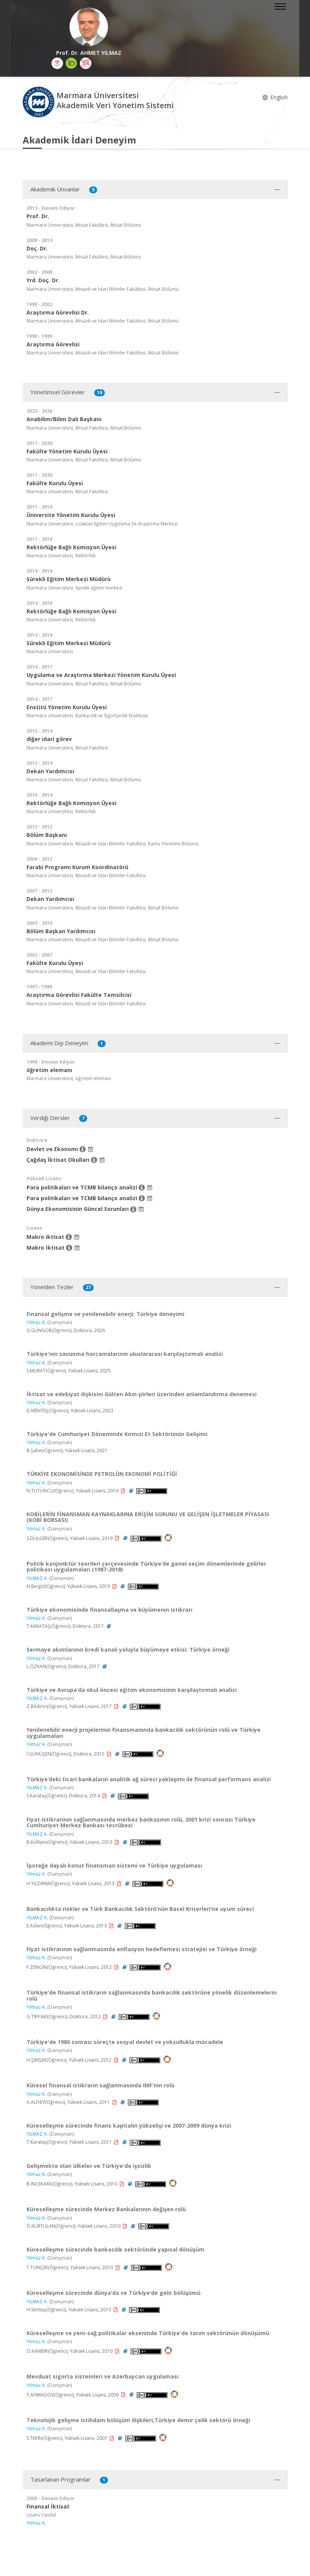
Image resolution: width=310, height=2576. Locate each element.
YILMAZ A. (37, 1578)
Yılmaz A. (36, 1322)
